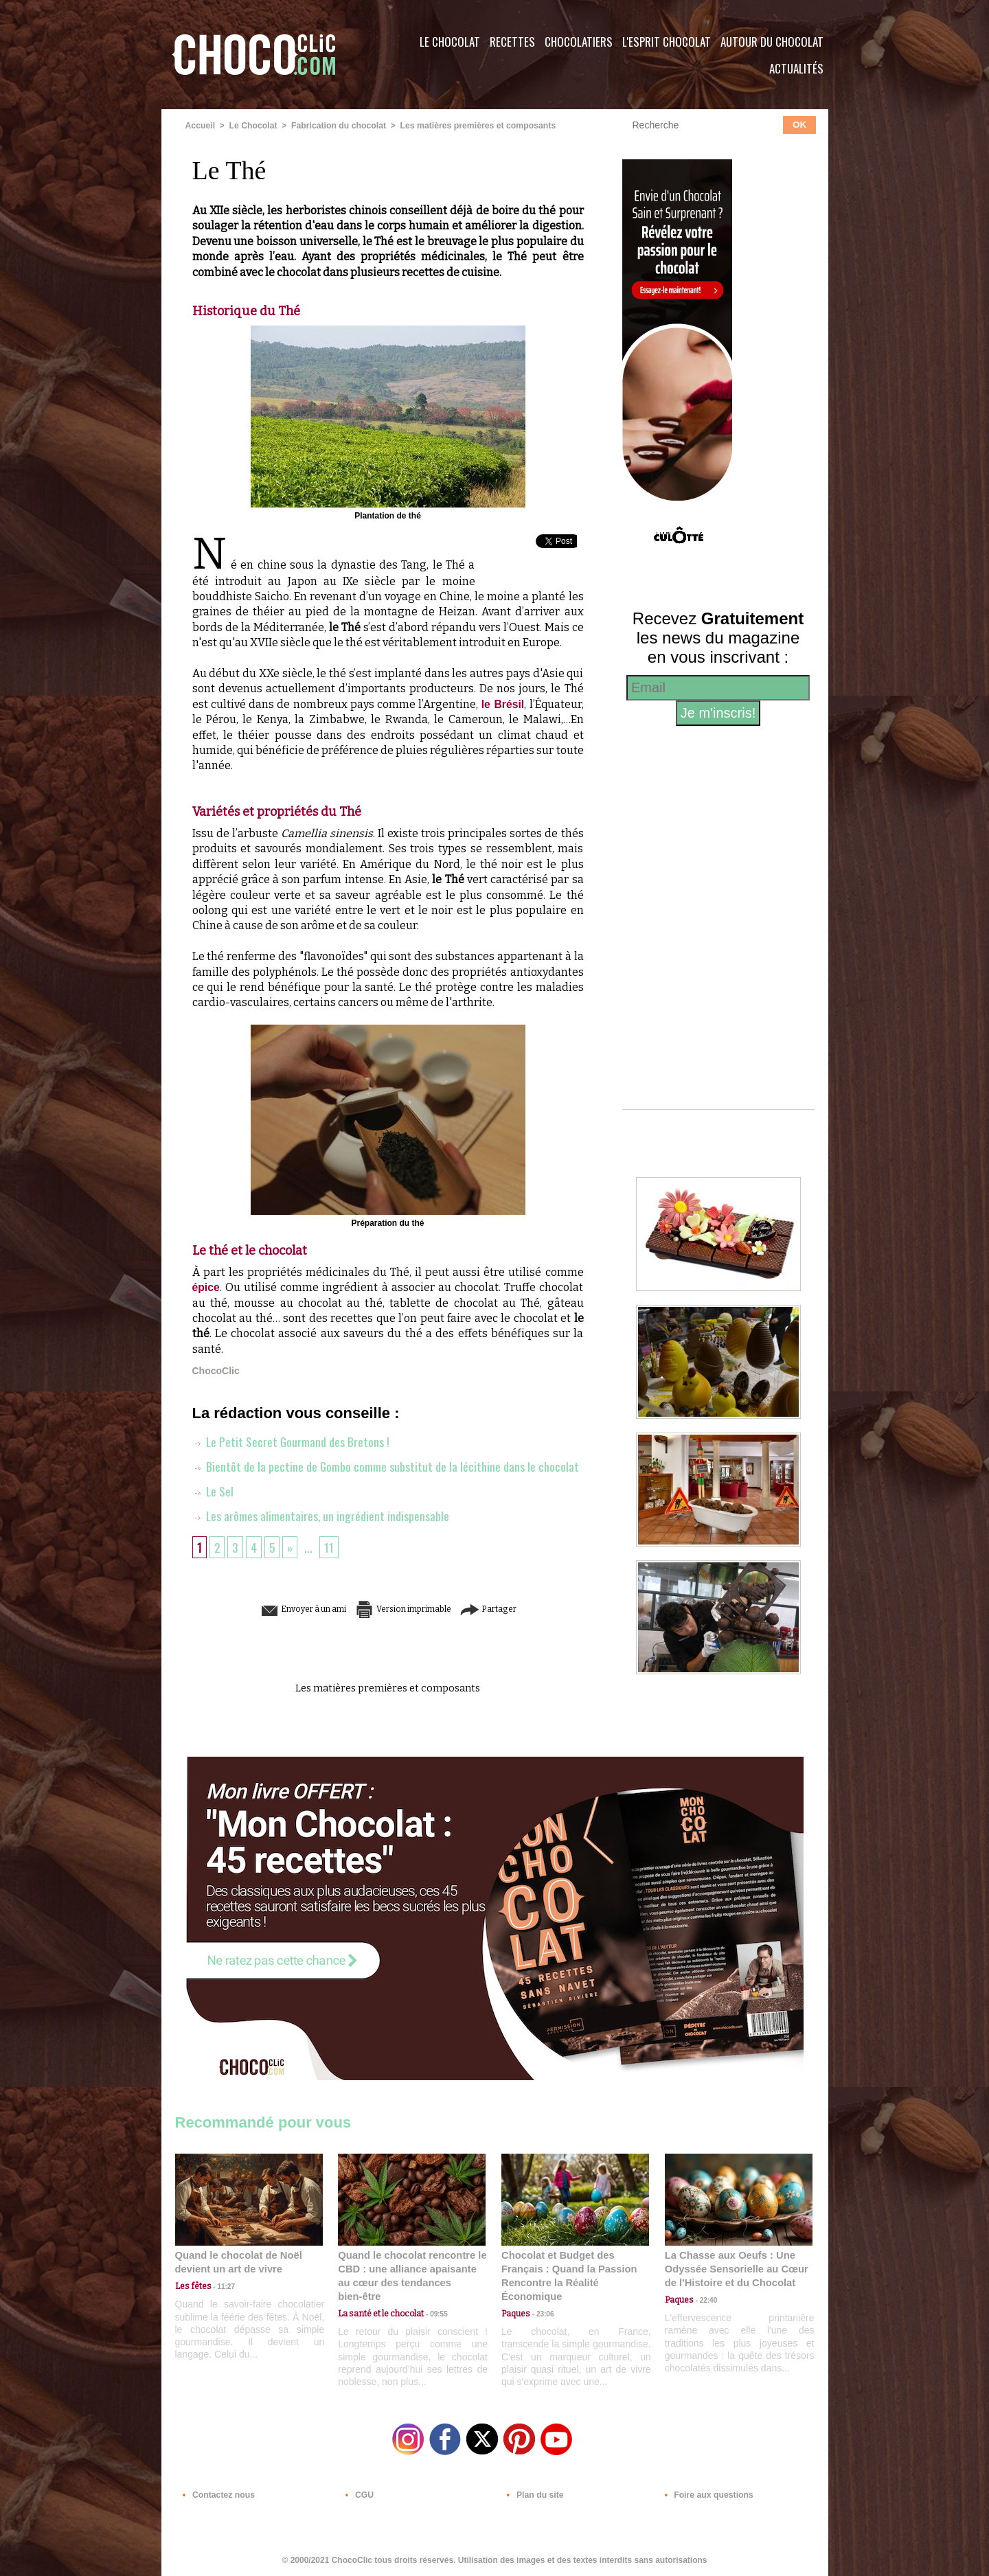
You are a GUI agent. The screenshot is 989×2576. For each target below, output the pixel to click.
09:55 (434, 2299)
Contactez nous (217, 2493)
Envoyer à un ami (282, 1608)
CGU (357, 2493)
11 (331, 1547)
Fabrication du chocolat (336, 125)
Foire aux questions (705, 2493)
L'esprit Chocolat (666, 41)
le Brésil (502, 703)
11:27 (221, 2286)
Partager (514, 1608)
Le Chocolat (450, 41)
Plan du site (533, 2493)
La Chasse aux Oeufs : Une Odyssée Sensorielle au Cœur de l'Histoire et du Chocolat (733, 2269)
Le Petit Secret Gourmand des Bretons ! (291, 1441)
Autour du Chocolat (771, 41)
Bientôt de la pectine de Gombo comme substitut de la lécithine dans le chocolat (386, 1466)
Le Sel (213, 1491)
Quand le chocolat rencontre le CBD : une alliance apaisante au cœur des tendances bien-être (411, 2269)
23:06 (541, 2312)
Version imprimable (408, 1608)
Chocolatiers (579, 41)
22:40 (704, 2299)
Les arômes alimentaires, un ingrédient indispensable (321, 1516)
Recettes (512, 41)
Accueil (200, 125)
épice (206, 1287)
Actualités (796, 68)
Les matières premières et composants (472, 125)
